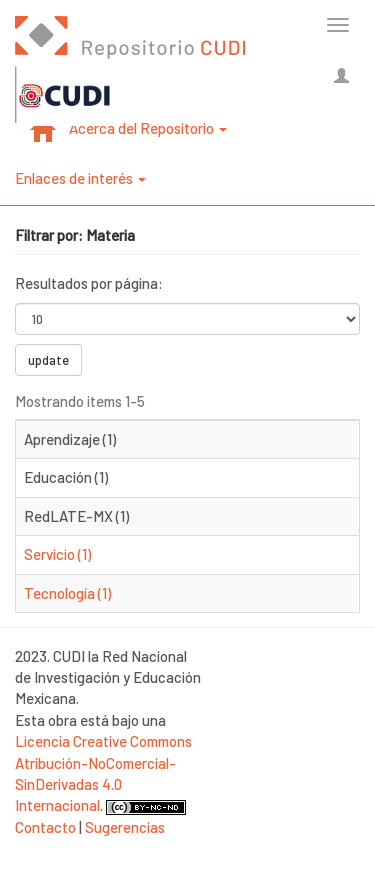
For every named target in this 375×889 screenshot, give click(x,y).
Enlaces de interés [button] (80, 178)
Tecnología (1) (67, 593)
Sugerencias (125, 827)
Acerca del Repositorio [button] (148, 128)
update (48, 360)
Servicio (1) (57, 554)
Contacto (45, 827)
